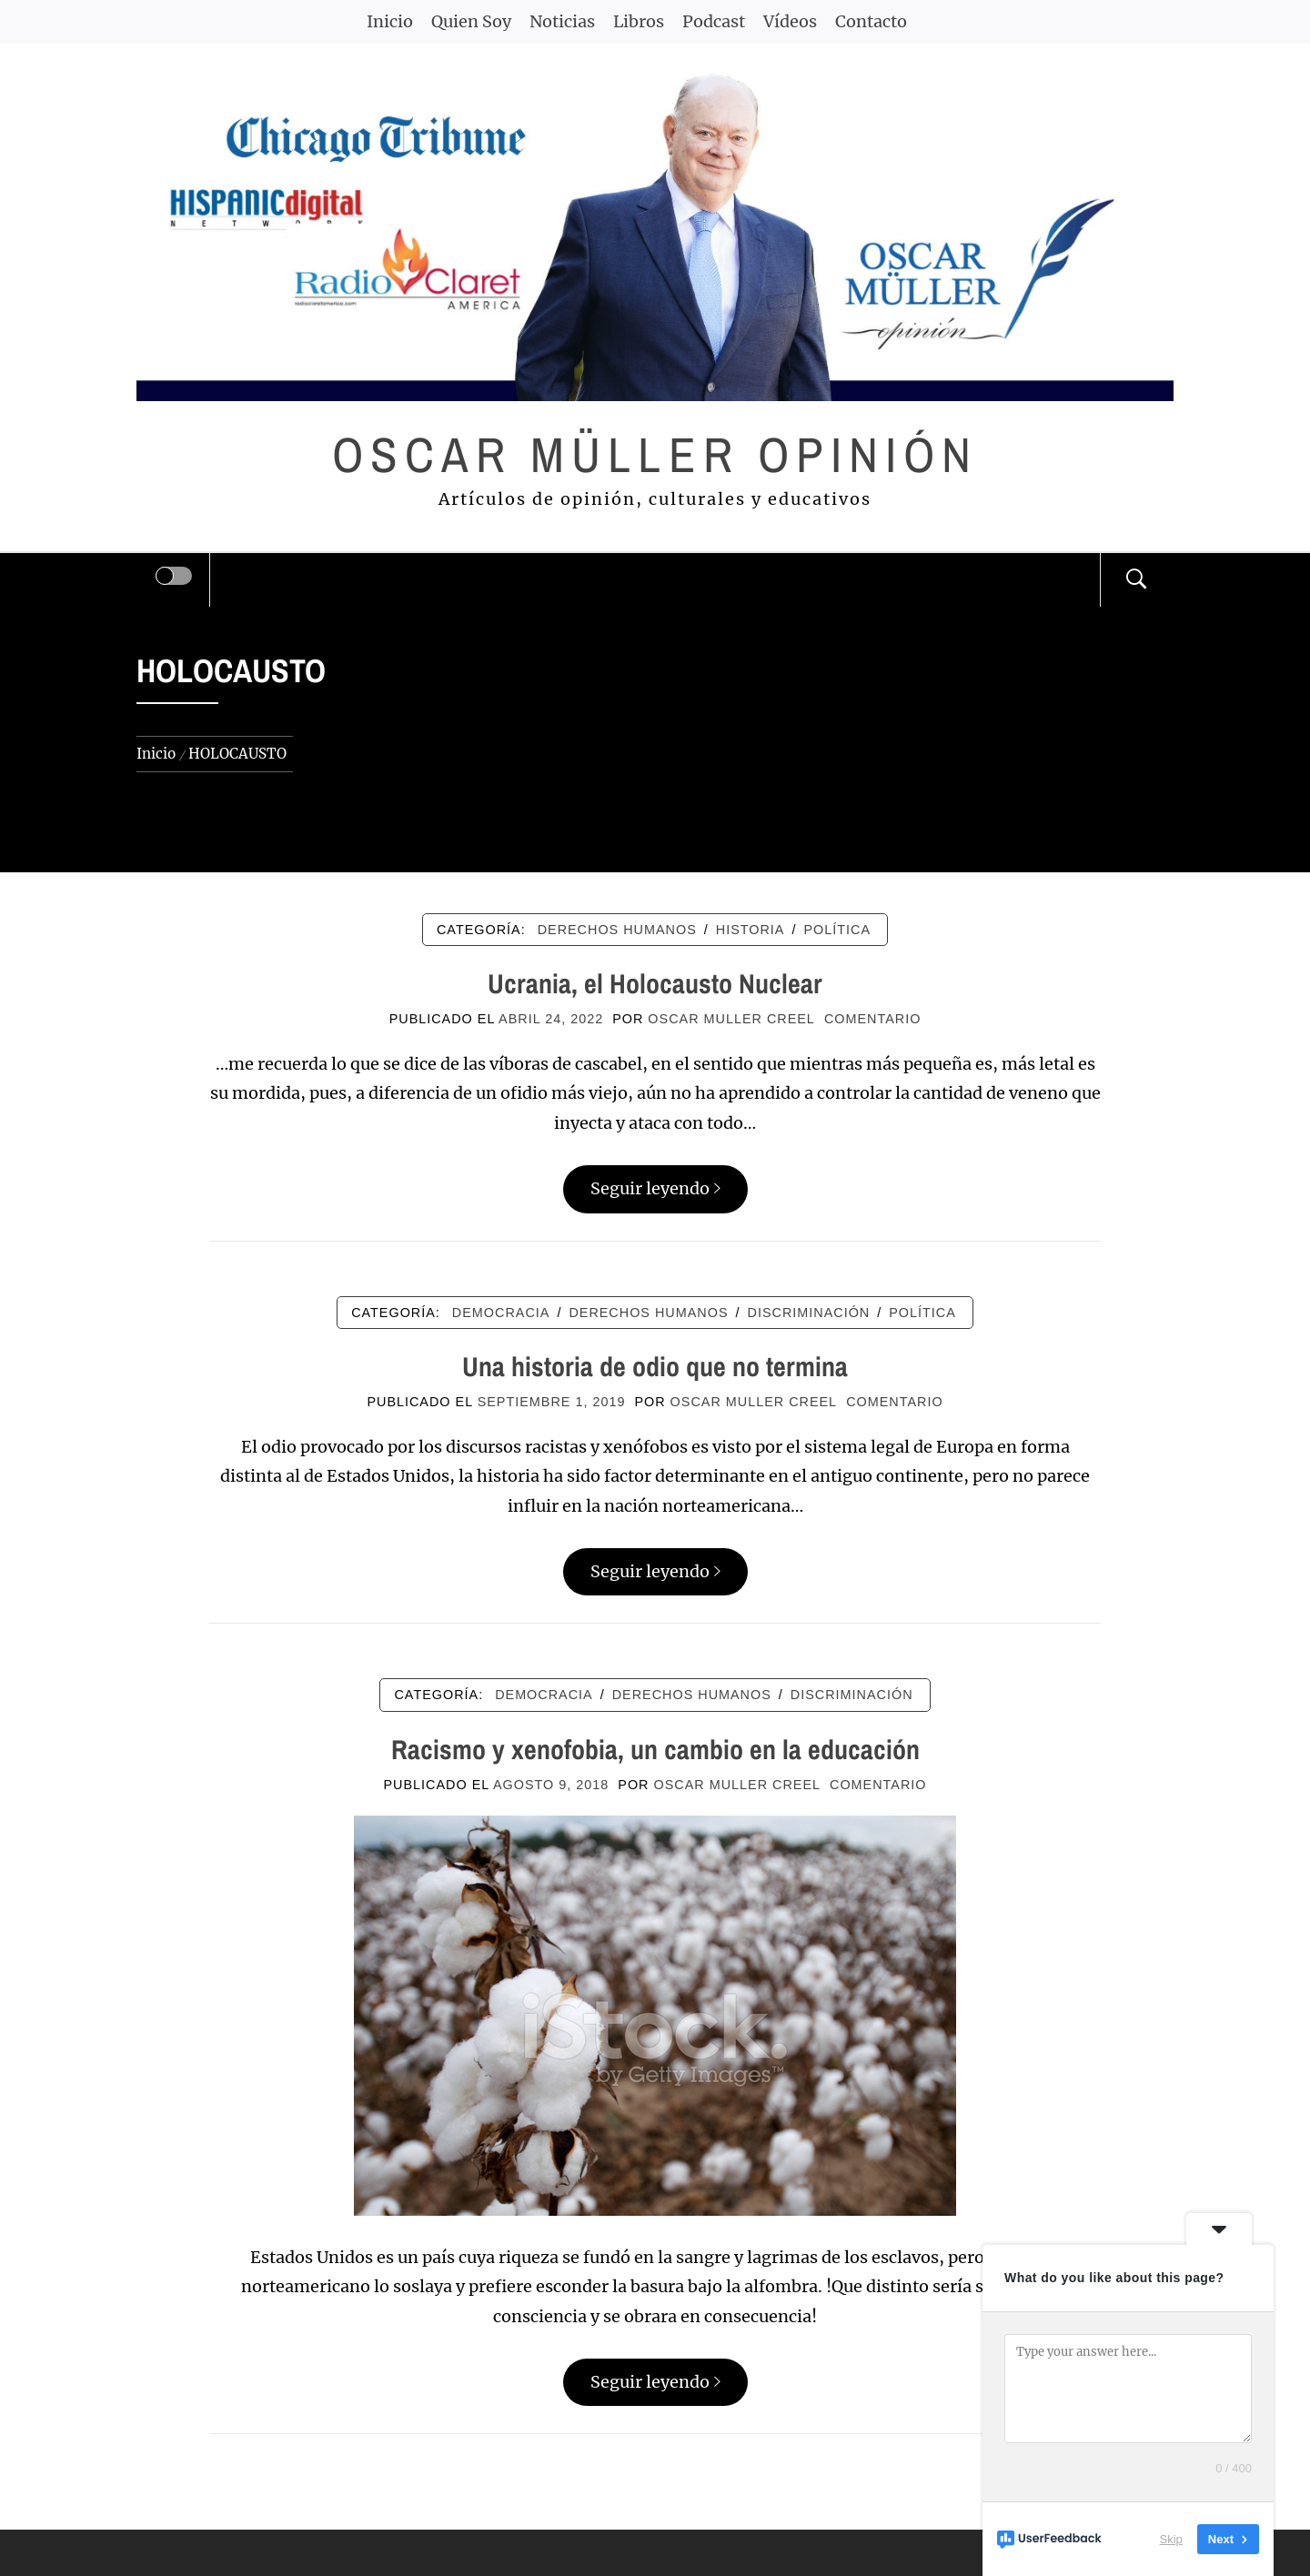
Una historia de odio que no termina (655, 1366)
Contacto (871, 21)
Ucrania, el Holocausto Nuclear (655, 983)
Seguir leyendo (655, 1188)
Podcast (713, 21)
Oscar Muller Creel (731, 1018)
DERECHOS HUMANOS (617, 929)
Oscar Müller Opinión (655, 454)
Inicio (390, 21)
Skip (1171, 2539)
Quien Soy (471, 21)
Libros (638, 21)
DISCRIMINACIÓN (809, 1312)
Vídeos (790, 21)
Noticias (562, 21)
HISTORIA (750, 929)
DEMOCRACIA (501, 1312)
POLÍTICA (837, 929)
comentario (872, 1018)
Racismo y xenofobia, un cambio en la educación (655, 1749)
